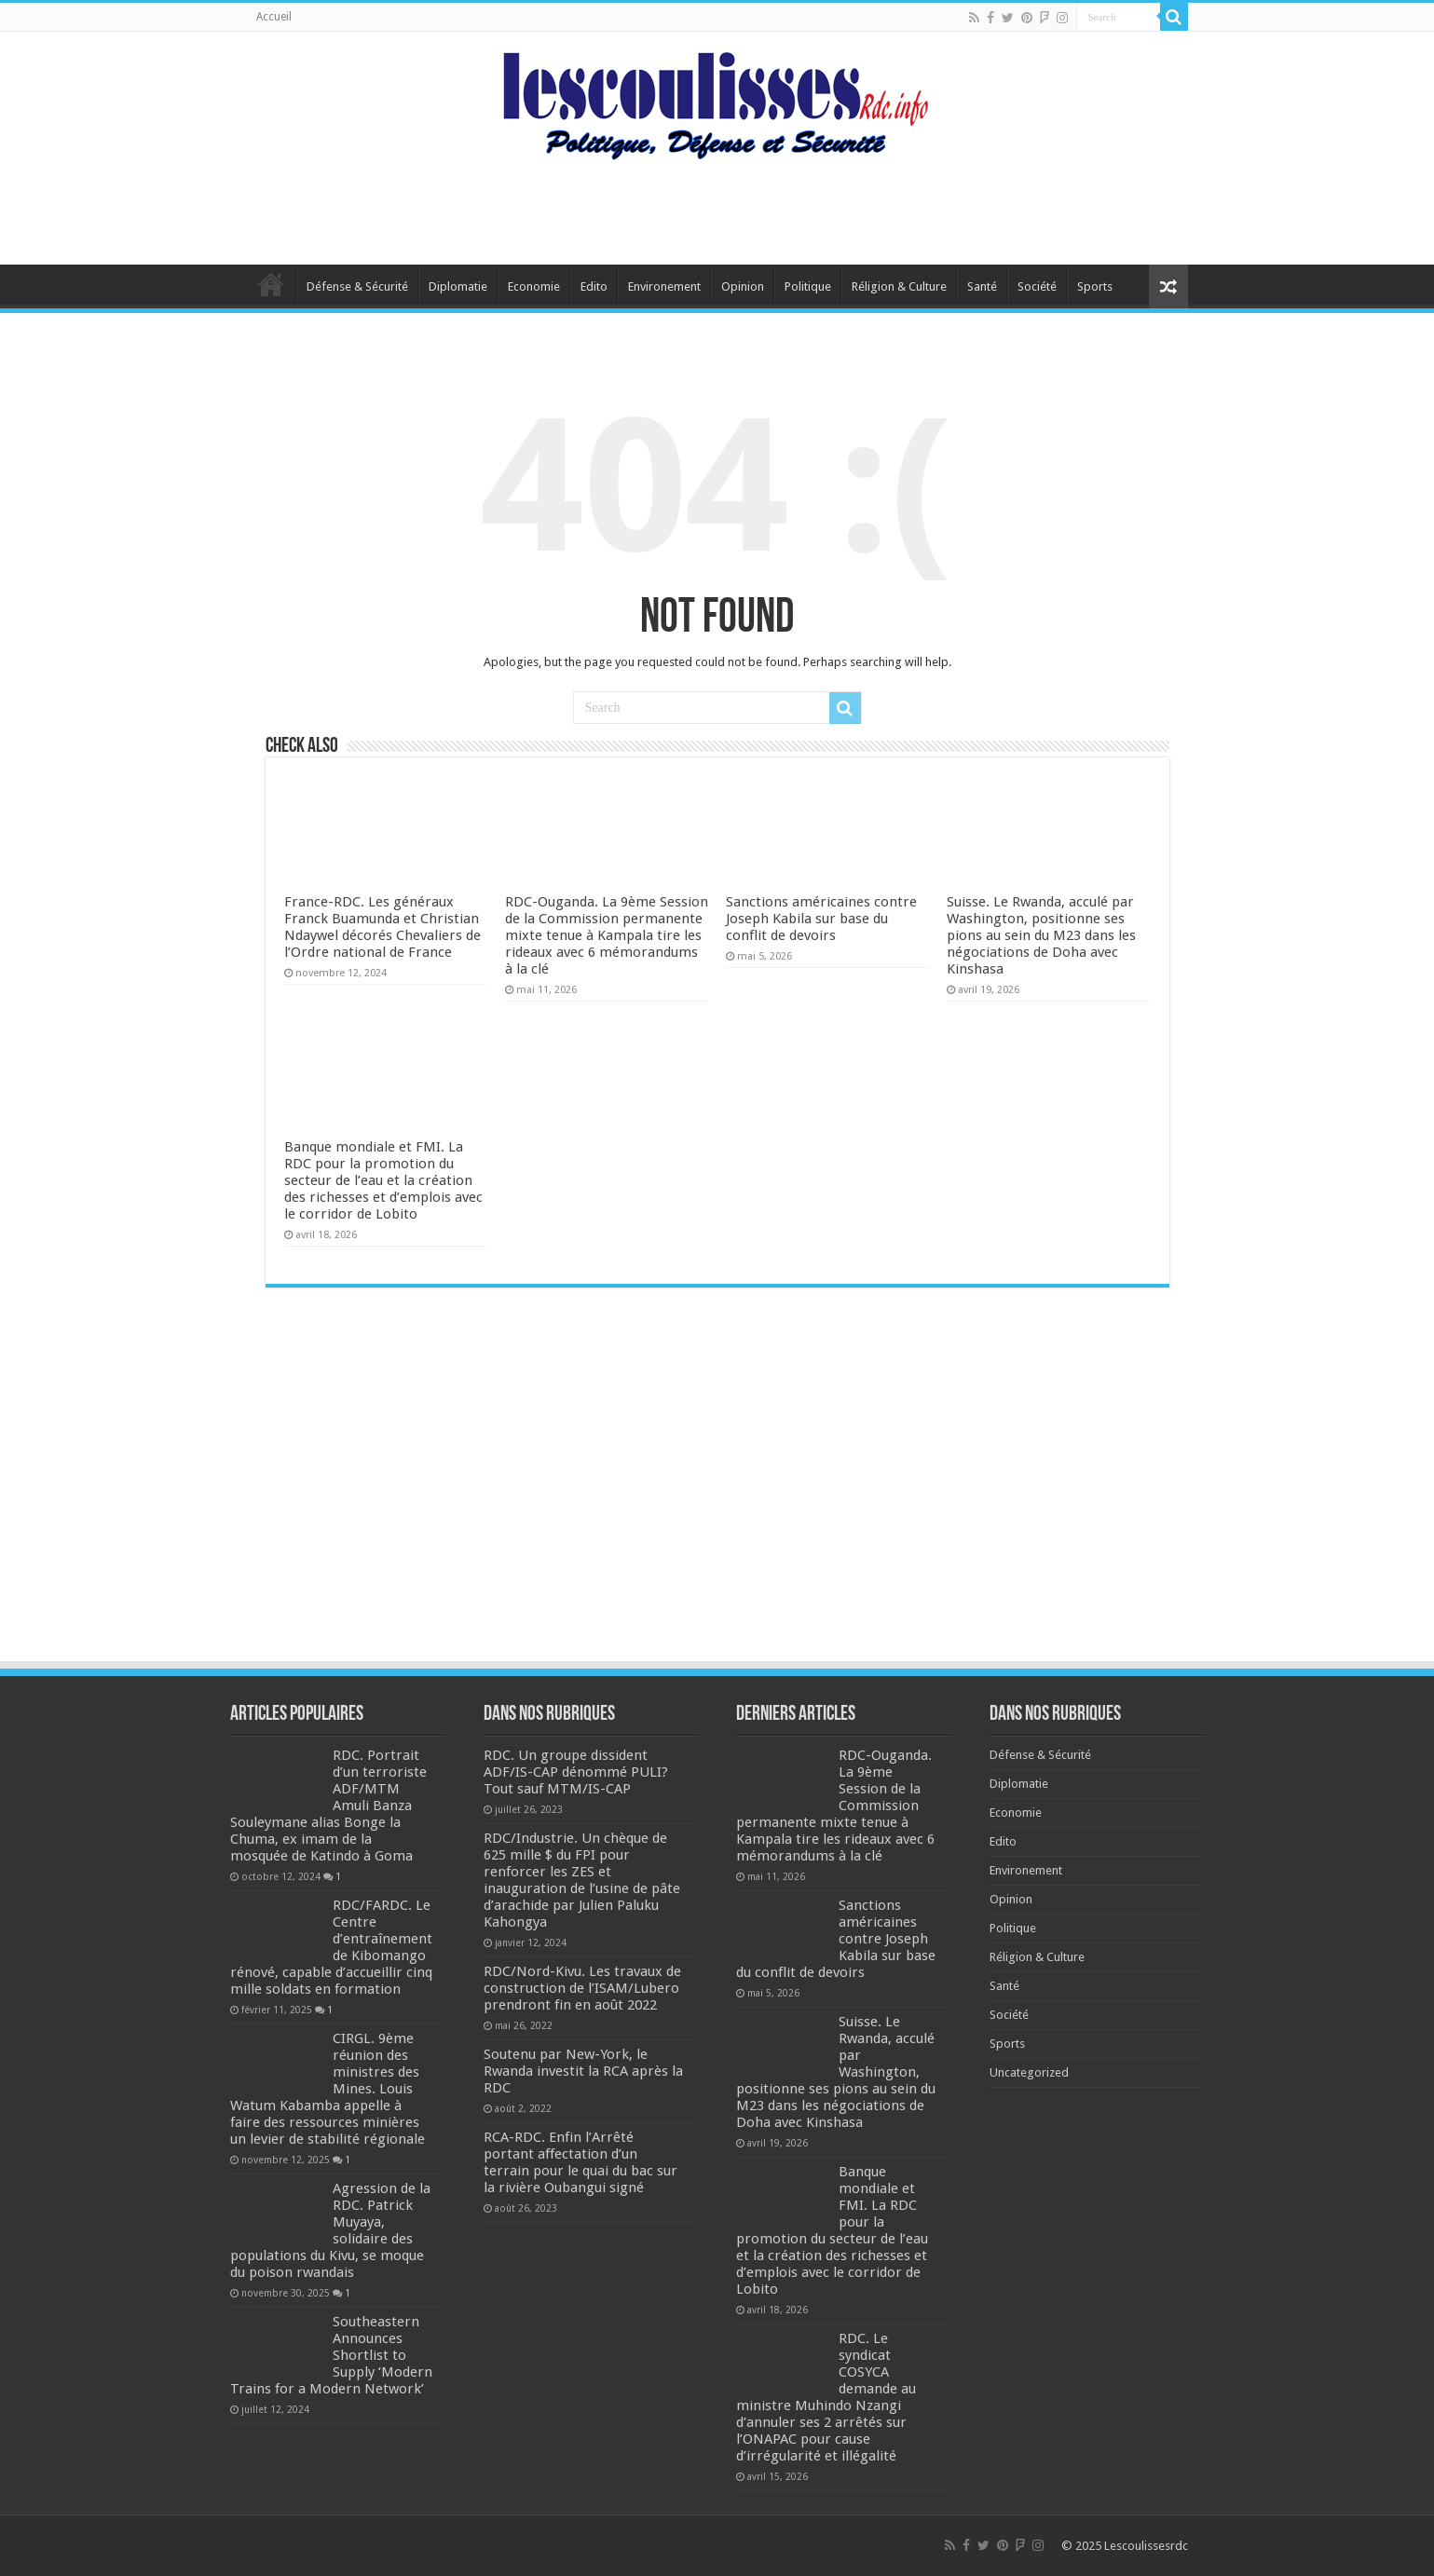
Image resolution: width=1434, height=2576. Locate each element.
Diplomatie (458, 286)
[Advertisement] (717, 204)
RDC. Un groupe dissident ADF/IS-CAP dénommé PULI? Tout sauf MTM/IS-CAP (576, 1772)
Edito (594, 286)
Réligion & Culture (899, 286)
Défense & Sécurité (357, 286)
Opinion (742, 286)
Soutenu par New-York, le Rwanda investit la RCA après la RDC (583, 2071)
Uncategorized (1029, 2072)
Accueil (274, 16)
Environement (664, 286)
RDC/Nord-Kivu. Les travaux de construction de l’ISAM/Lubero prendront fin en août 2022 (582, 1988)
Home (271, 284)
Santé (982, 286)
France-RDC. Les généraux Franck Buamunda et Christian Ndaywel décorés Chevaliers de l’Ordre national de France (382, 927)
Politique (808, 286)
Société (1037, 286)
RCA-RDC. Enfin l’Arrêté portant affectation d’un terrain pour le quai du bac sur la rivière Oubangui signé (580, 2162)
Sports (1095, 286)
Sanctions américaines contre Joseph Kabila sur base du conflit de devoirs (821, 918)
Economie (534, 286)
